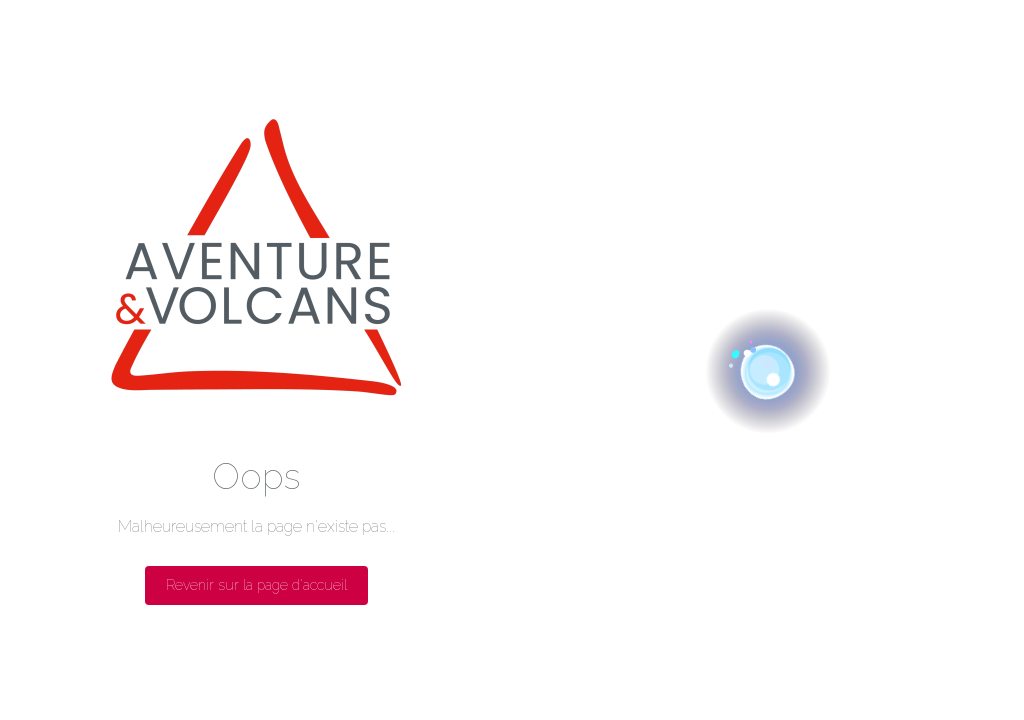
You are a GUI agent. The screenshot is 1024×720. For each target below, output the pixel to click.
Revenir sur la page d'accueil (256, 585)
